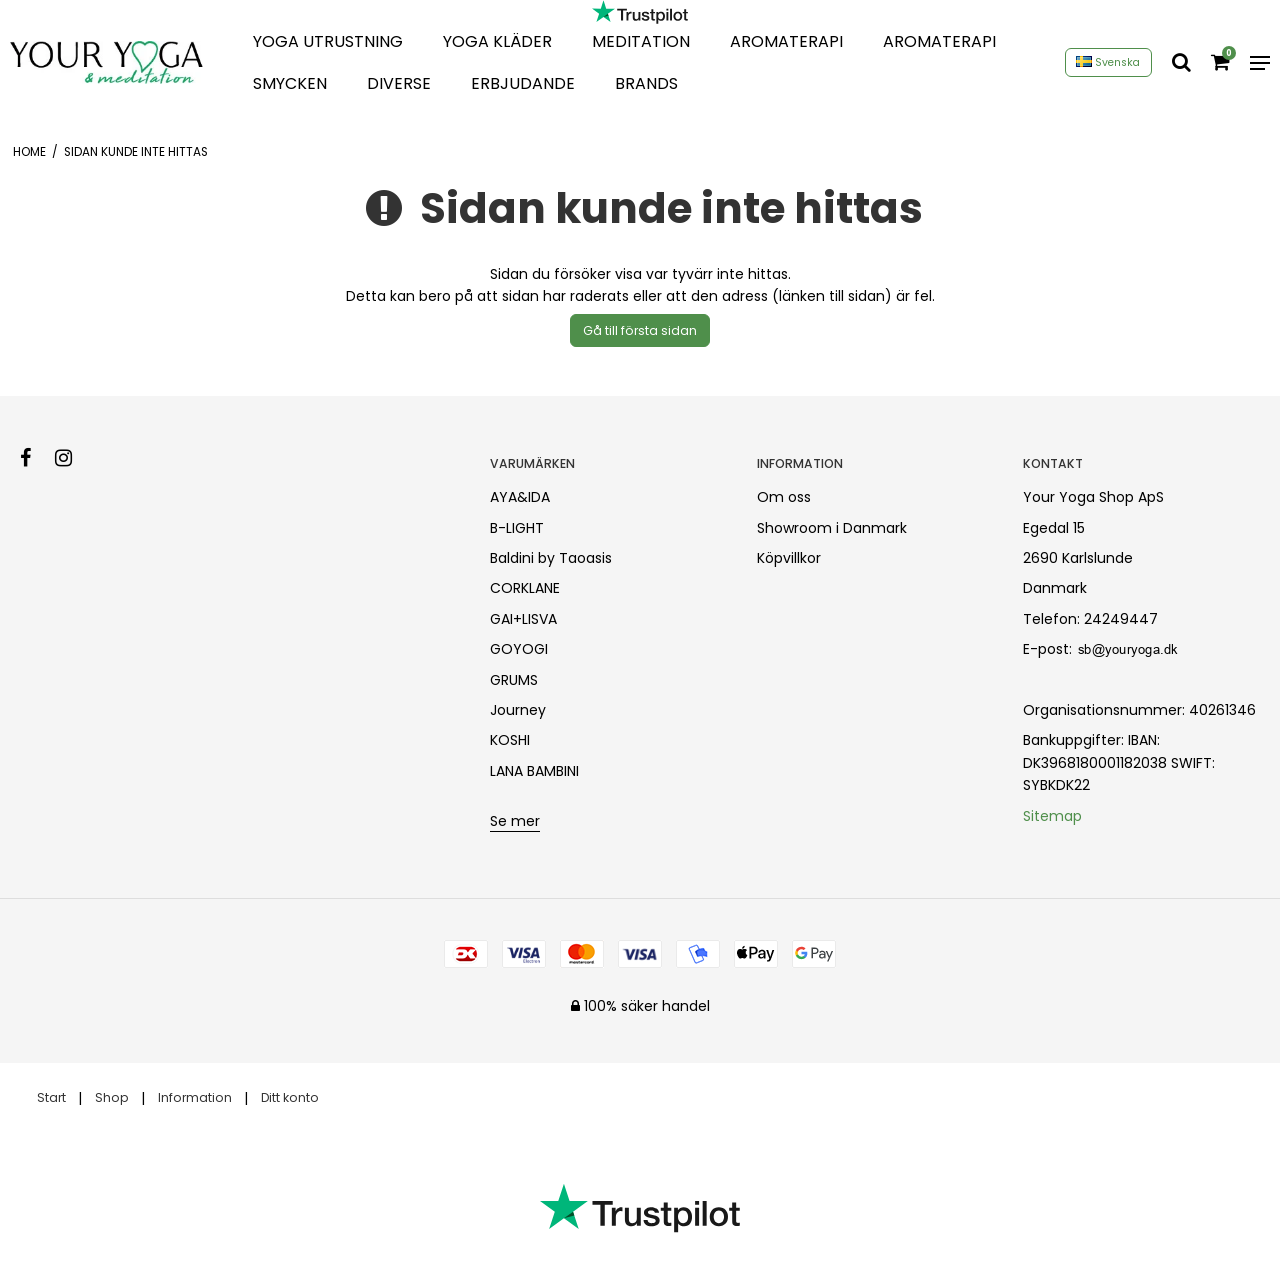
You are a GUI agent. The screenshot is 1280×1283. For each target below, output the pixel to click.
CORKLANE (525, 588)
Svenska (1108, 62)
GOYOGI (519, 649)
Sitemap (1052, 816)
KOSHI (510, 740)
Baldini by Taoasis (551, 558)
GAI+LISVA (523, 619)
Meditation (641, 41)
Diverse (399, 83)
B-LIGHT (517, 528)
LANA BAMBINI (534, 771)
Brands (646, 83)
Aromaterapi (786, 41)
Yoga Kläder (497, 41)
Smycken (290, 83)
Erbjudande (523, 83)
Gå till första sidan (640, 330)
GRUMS (514, 680)
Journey (518, 710)
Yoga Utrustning (328, 41)
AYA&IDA (520, 497)
